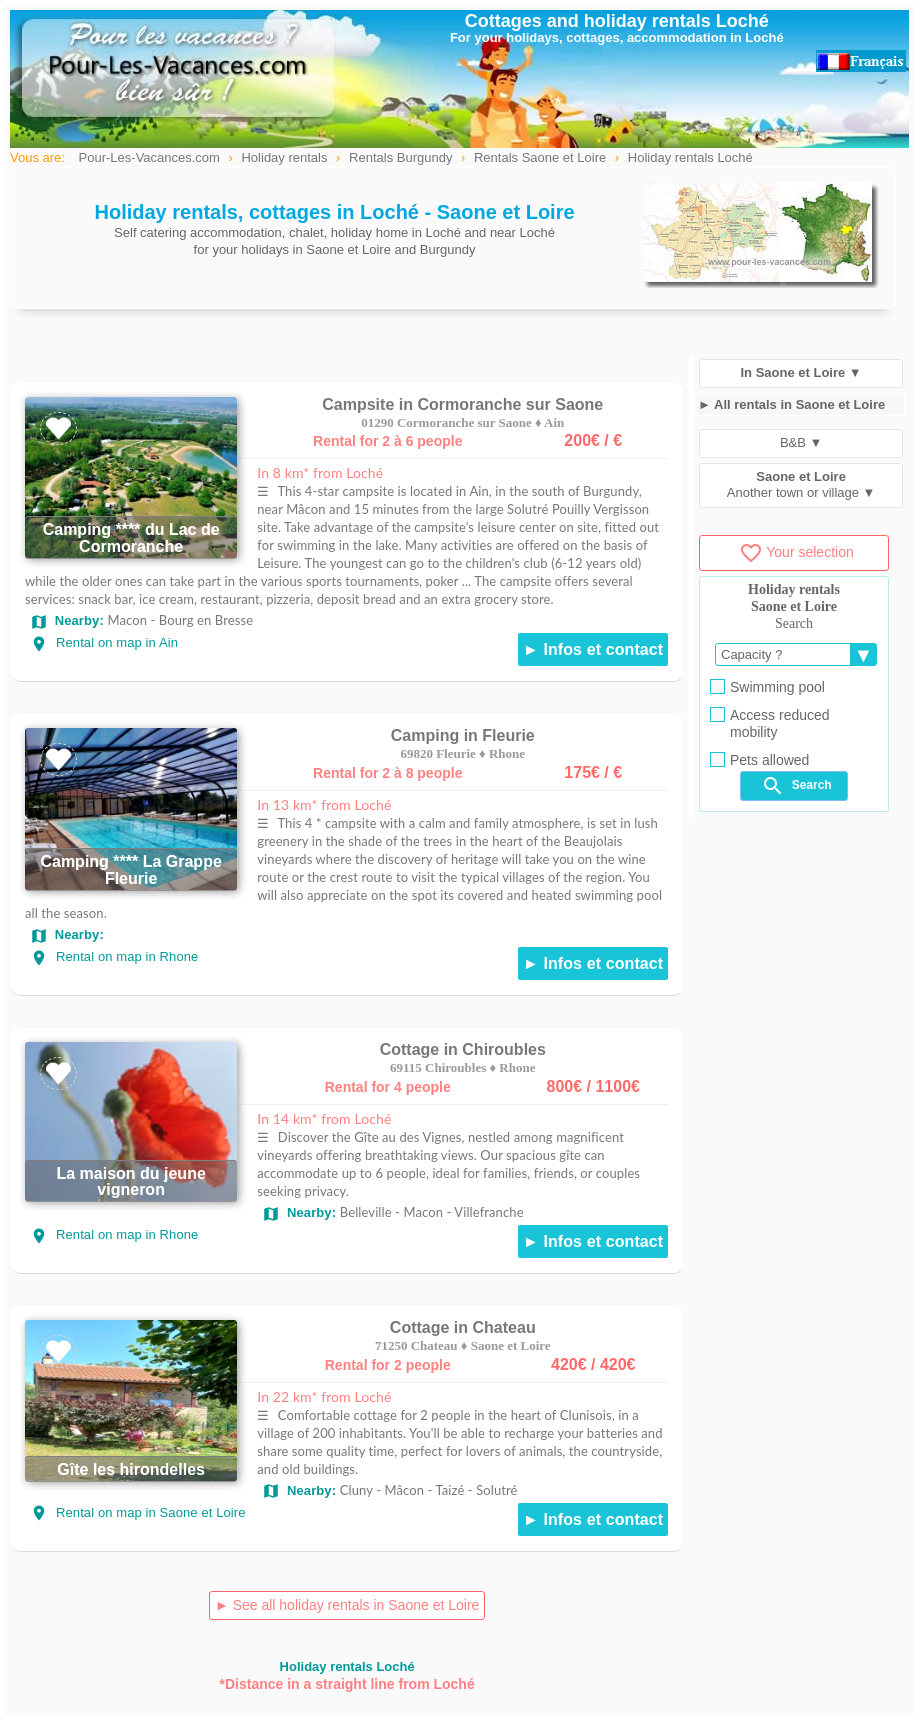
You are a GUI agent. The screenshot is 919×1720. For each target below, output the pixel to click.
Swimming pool (767, 687)
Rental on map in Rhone (114, 956)
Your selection (796, 552)
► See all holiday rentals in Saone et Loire (347, 1605)
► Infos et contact (593, 649)
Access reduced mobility (770, 723)
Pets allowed (759, 760)
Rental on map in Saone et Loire (138, 1512)
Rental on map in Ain (104, 642)
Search (796, 786)
